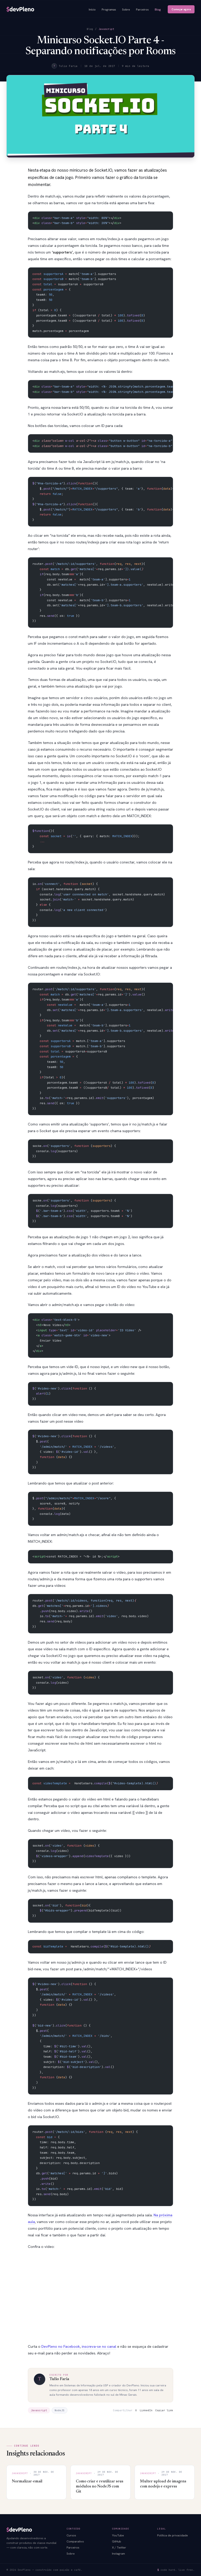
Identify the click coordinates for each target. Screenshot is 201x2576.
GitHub (116, 2541)
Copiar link (164, 2410)
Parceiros (142, 9)
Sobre (126, 9)
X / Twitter (119, 2547)
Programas (109, 9)
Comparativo (75, 2541)
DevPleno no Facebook (60, 2346)
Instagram (118, 2553)
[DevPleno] (20, 9)
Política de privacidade (172, 2535)
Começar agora (181, 9)
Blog (158, 9)
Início (92, 9)
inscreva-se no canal (99, 2346)
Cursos (71, 2535)
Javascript (106, 29)
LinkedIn (146, 2410)
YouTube (118, 2535)
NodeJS (59, 2410)
